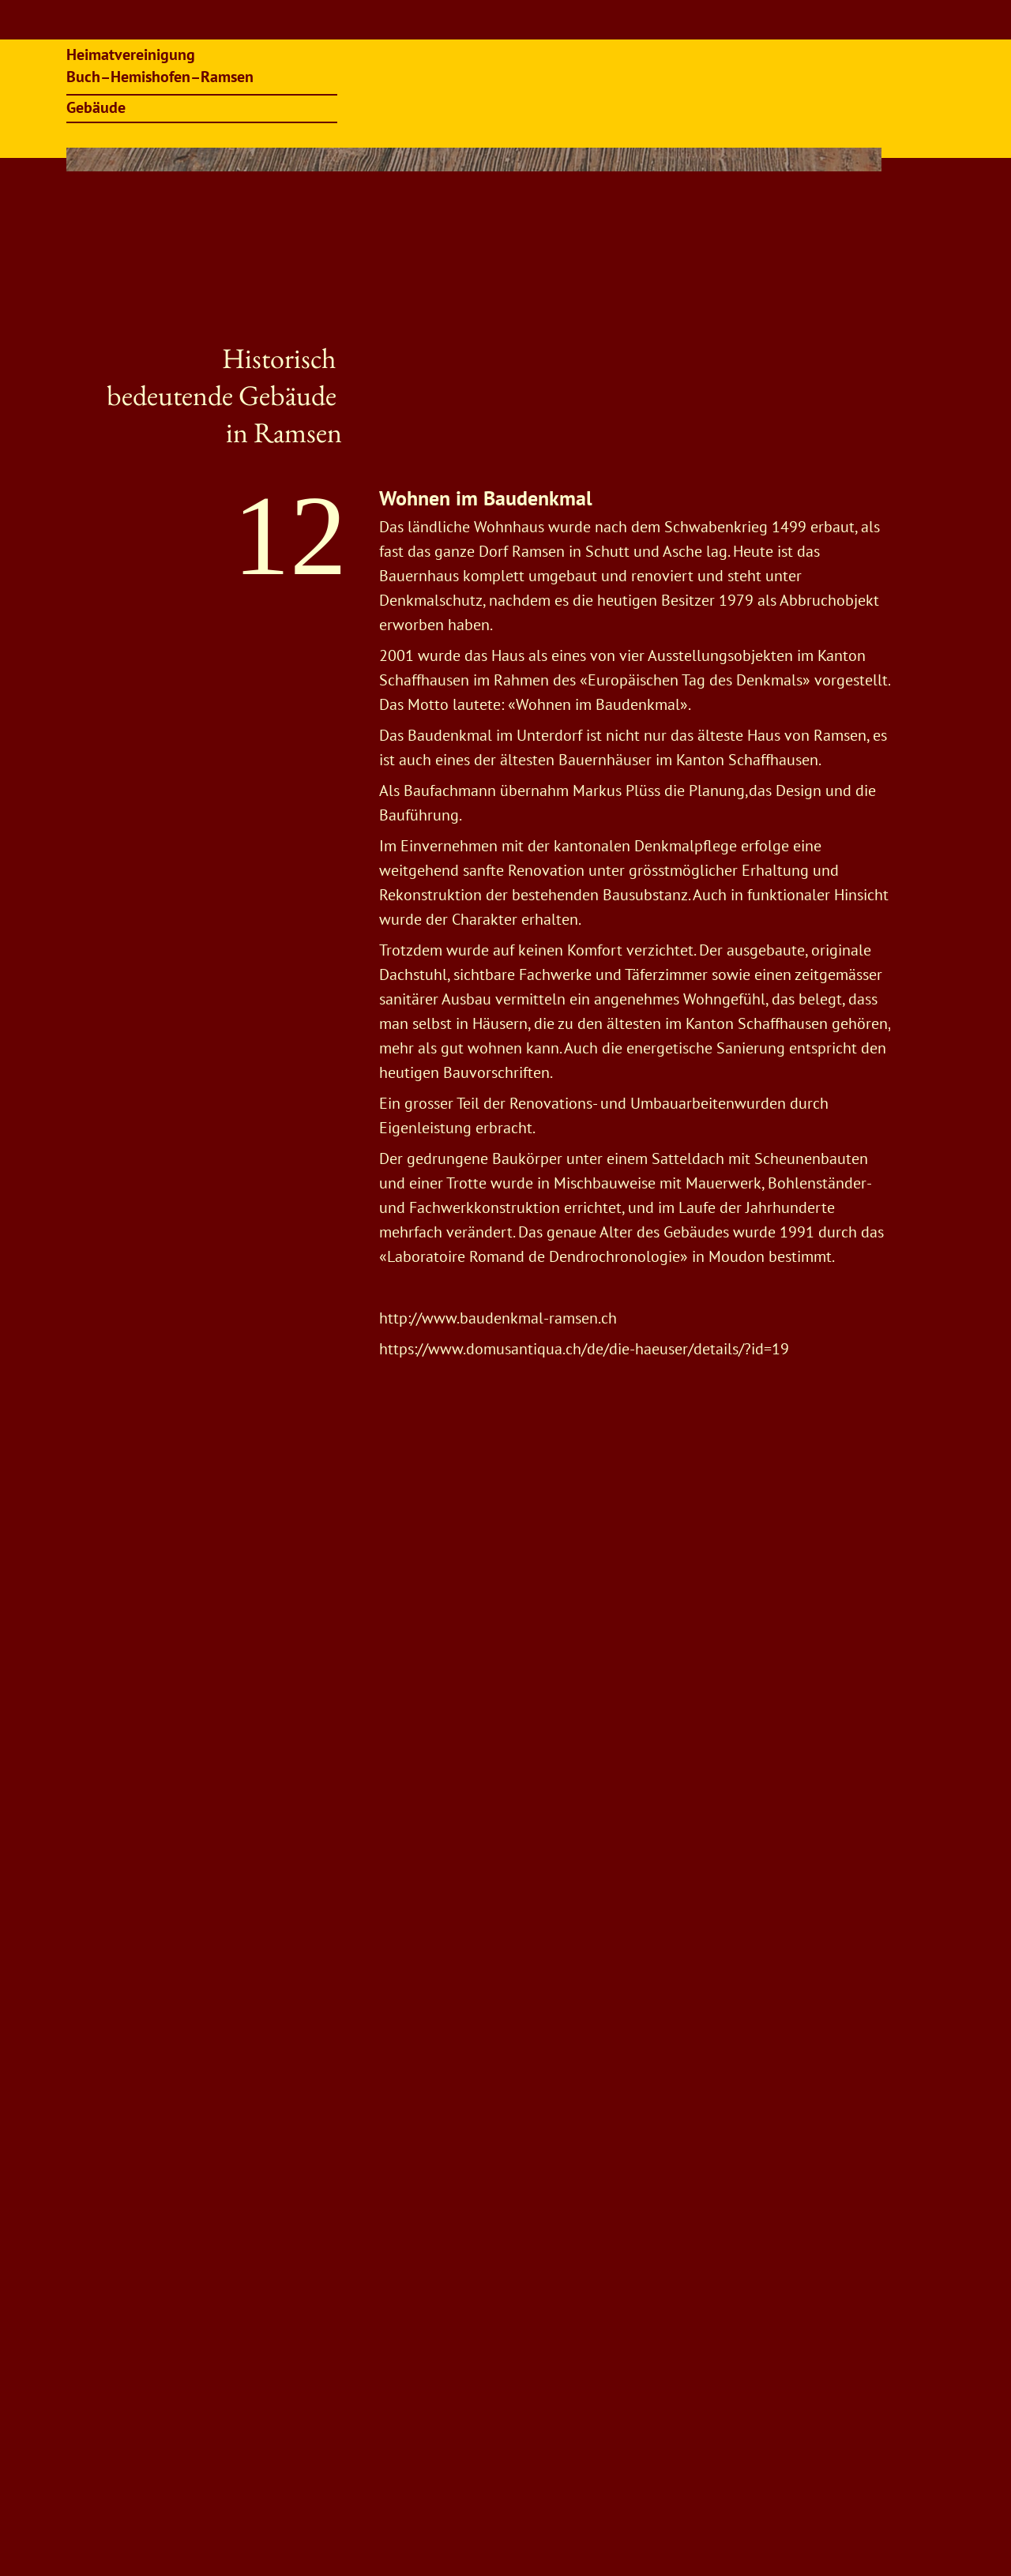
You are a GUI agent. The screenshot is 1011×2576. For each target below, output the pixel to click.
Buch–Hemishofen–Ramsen (160, 76)
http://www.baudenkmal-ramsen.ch (498, 1318)
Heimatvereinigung (132, 54)
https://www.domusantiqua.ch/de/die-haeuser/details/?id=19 (586, 1349)
